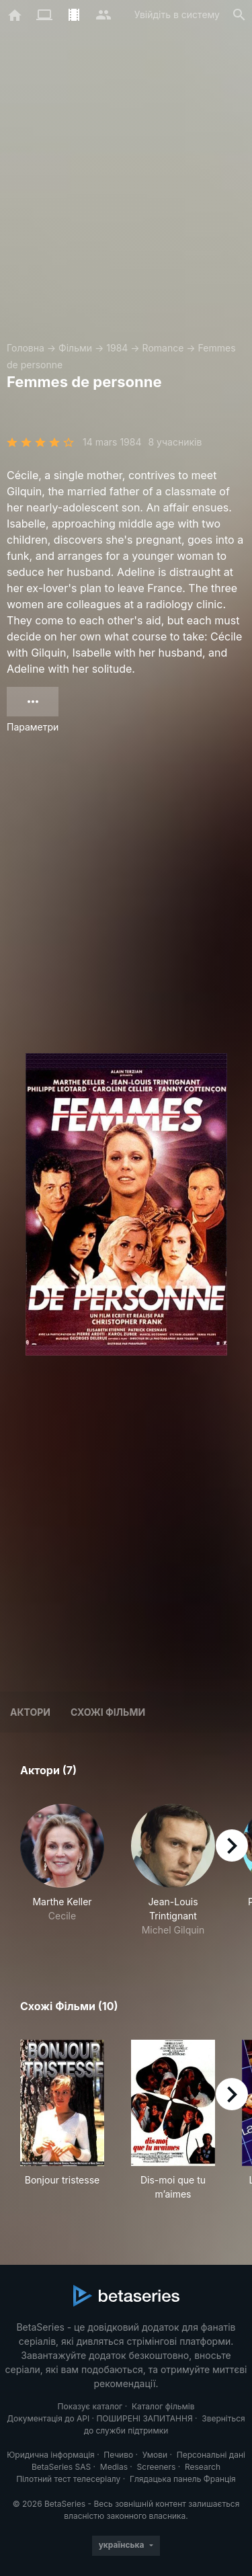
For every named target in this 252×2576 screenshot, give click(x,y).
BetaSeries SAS (61, 2467)
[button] (62, 1870)
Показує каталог (90, 2406)
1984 (117, 348)
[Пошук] (239, 15)
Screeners (156, 2467)
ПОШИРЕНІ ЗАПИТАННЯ (144, 2418)
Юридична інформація (51, 2455)
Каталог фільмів (163, 2406)
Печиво (118, 2455)
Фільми (75, 348)
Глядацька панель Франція (183, 2479)
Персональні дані (211, 2455)
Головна (25, 348)
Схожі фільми (108, 1712)
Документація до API (48, 2418)
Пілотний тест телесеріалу (68, 2479)
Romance (163, 348)
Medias (114, 2467)
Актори (30, 1712)
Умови (154, 2455)
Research (202, 2467)
